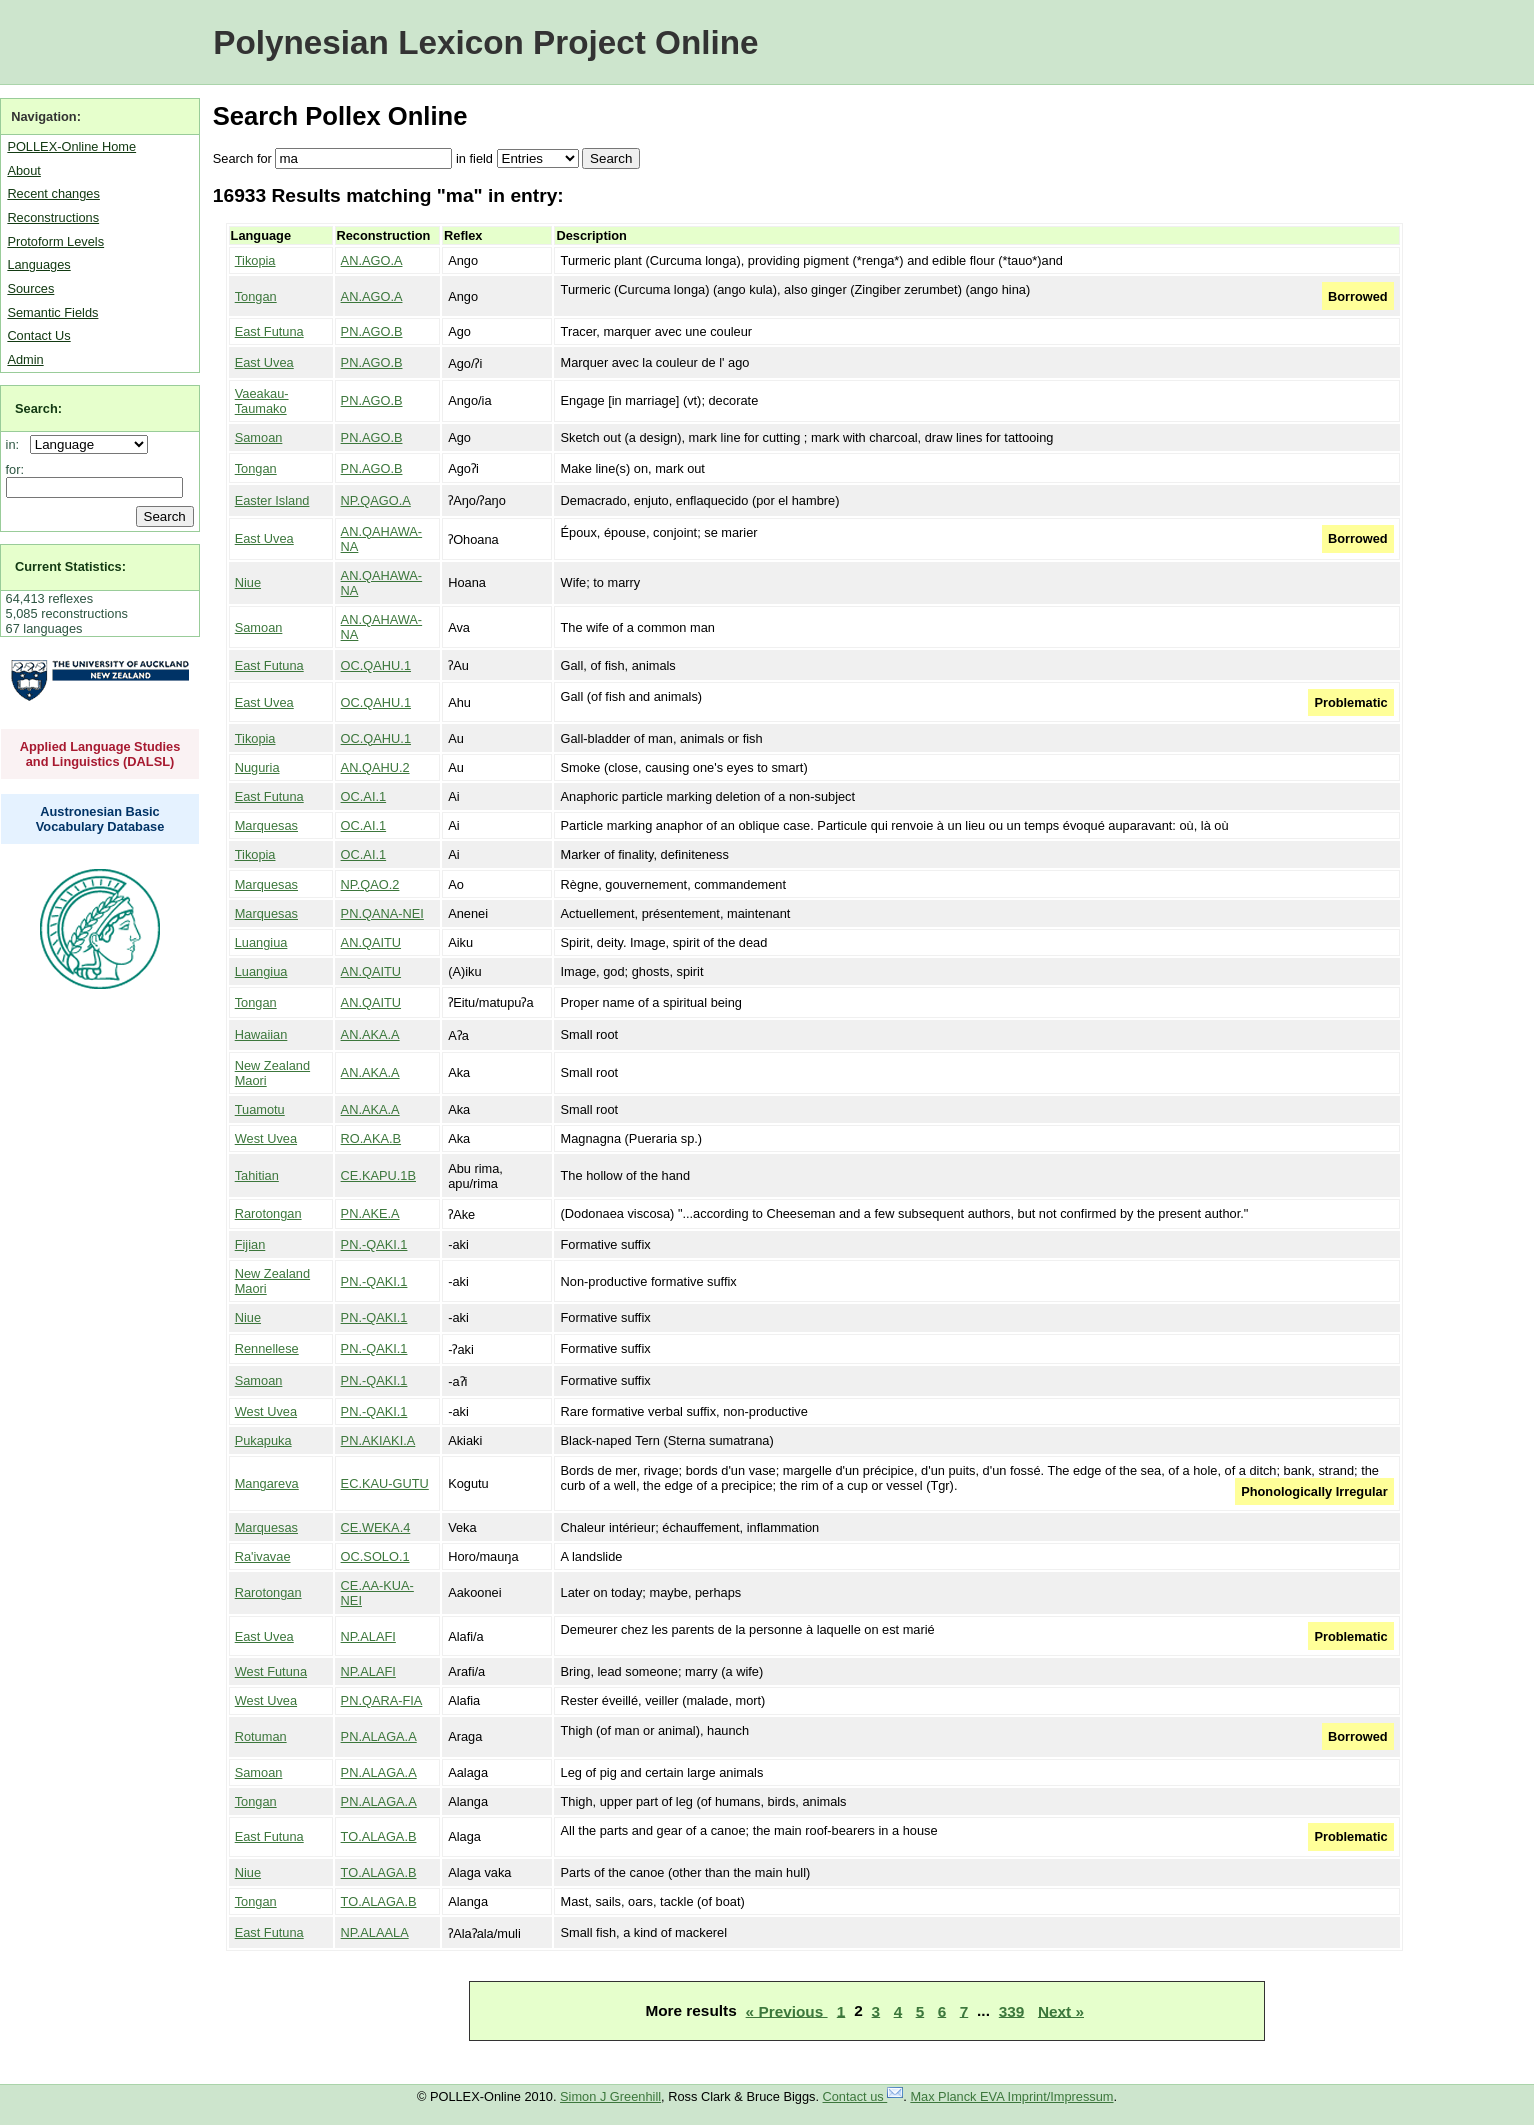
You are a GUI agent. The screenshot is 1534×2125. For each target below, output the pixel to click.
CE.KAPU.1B (378, 1175)
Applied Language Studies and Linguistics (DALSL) (100, 754)
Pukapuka (263, 1440)
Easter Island (272, 500)
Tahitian (257, 1175)
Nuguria (257, 767)
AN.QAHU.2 (375, 767)
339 (1012, 2010)
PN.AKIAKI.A (378, 1440)
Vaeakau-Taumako (262, 401)
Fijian (250, 1244)
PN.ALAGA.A (379, 1736)
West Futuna (271, 1671)
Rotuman (261, 1736)
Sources (30, 288)
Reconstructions (53, 217)
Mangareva (267, 1483)
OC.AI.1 (364, 796)
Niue (248, 582)
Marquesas (266, 825)
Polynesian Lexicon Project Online (485, 42)
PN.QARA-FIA (382, 1700)
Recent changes (53, 193)
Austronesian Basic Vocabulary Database (100, 819)
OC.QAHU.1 (376, 665)
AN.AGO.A (372, 260)
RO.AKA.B (371, 1138)
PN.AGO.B (372, 331)
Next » (1061, 2010)
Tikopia (255, 260)
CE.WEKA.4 (376, 1527)
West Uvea (266, 1138)
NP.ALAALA (375, 1932)
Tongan (256, 296)
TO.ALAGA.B (379, 1836)
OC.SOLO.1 (375, 1556)
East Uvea (264, 362)
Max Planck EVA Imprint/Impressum (1011, 2096)
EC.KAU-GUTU (385, 1483)
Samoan (259, 437)
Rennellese (267, 1348)
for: (15, 469)
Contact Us (38, 335)
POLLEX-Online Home (71, 146)
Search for (242, 158)
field (480, 158)
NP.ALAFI (368, 1636)
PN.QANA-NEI (382, 913)
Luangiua (261, 942)
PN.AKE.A (370, 1213)
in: (16, 444)
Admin (25, 359)
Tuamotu (260, 1109)
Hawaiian (261, 1034)
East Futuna (269, 331)
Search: (38, 408)
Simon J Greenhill (610, 2096)
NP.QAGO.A (376, 500)
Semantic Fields (52, 312)
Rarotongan (268, 1213)
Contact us (863, 2096)
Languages (38, 264)
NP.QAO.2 (370, 884)
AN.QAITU (371, 942)
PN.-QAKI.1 (374, 1244)
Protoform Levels (55, 241)
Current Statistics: (70, 566)
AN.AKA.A (370, 1034)
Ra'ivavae (263, 1556)
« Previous (787, 2010)
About (23, 170)
